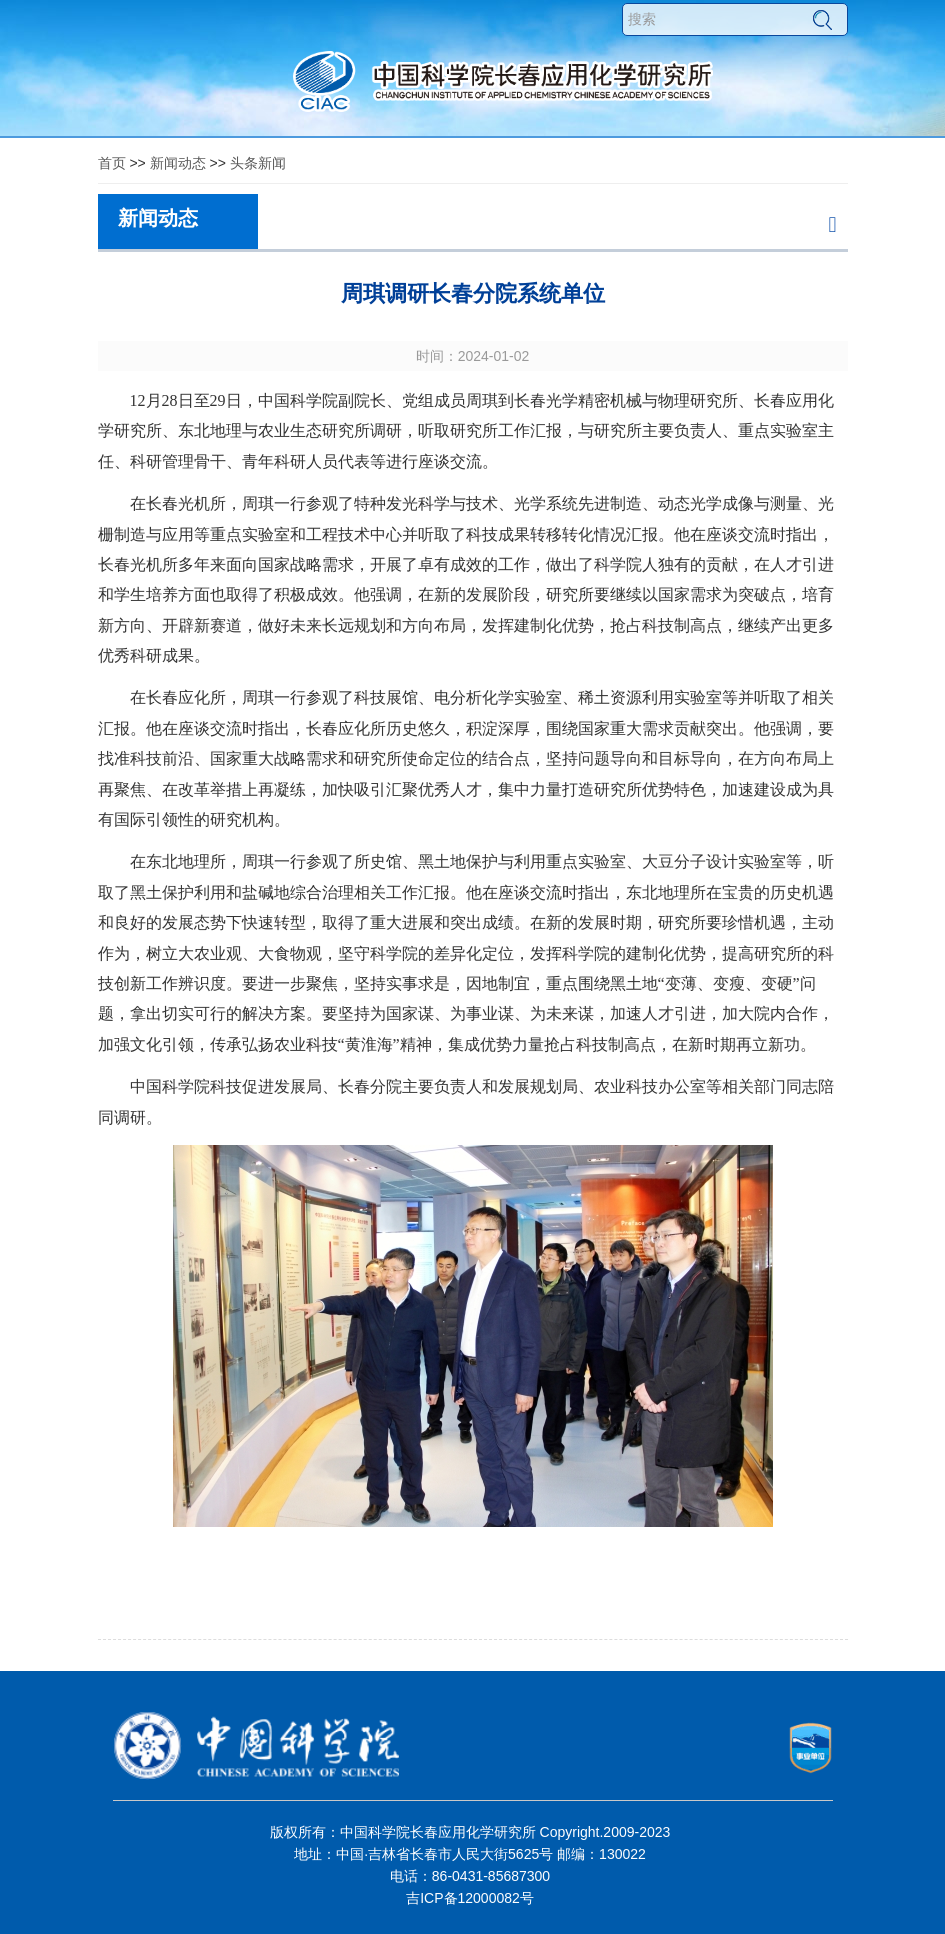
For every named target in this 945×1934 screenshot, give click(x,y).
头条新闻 (258, 163)
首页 (112, 163)
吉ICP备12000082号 (470, 1898)
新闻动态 (178, 163)
